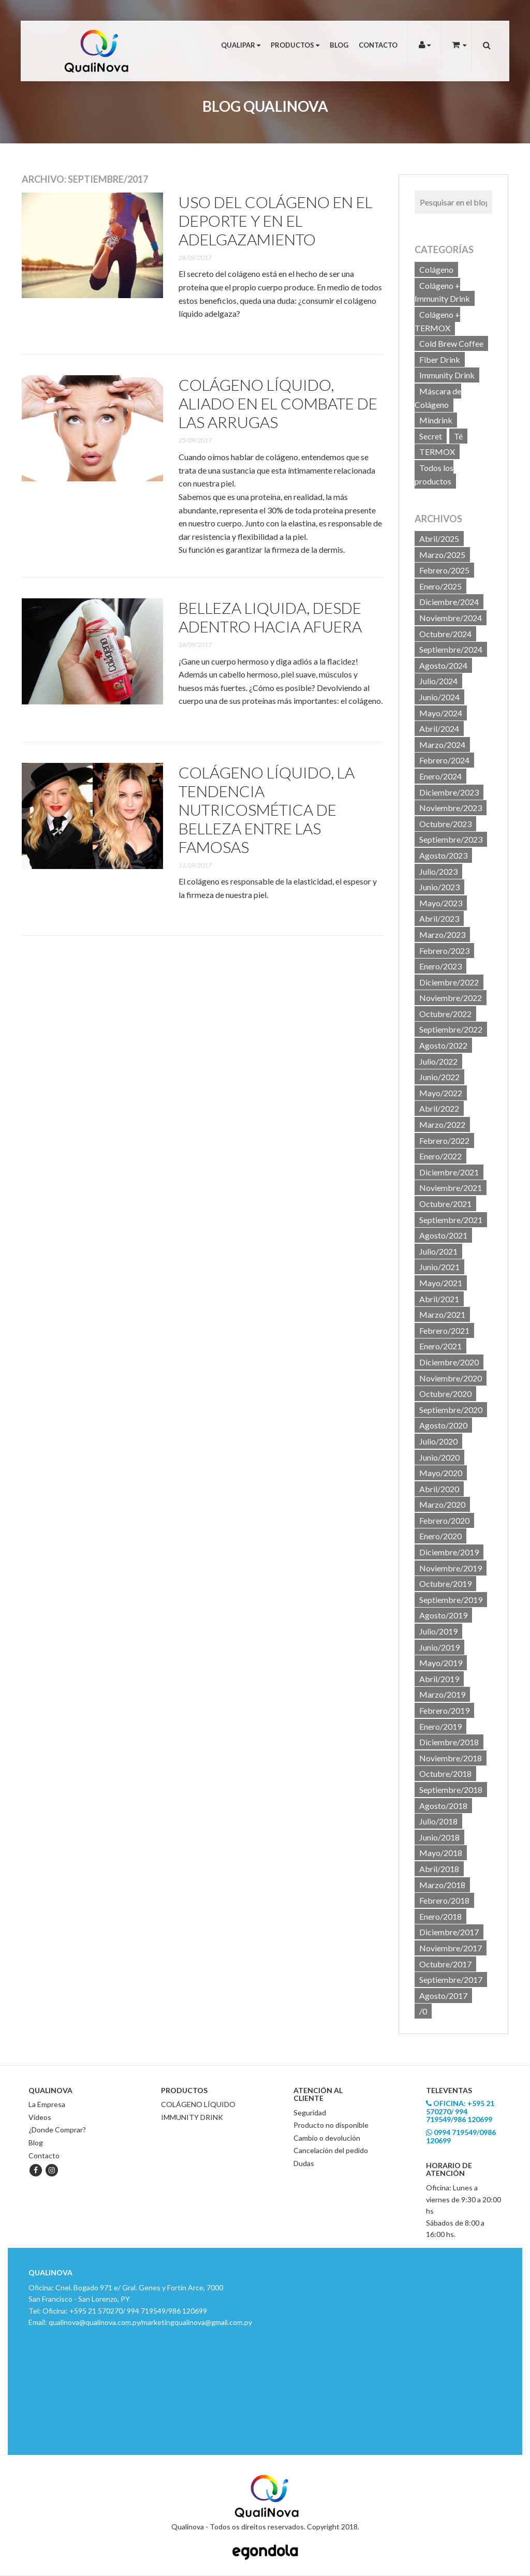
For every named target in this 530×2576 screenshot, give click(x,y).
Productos (295, 45)
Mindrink (435, 420)
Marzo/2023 (442, 934)
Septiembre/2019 (450, 1600)
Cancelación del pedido (330, 2150)
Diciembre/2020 (449, 1362)
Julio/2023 (438, 871)
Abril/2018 (439, 1869)
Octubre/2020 (445, 1394)
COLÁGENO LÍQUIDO (198, 2104)
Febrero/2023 (444, 950)
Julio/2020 (438, 1441)
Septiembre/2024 (450, 649)
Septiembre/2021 (450, 1220)
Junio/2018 (439, 1837)
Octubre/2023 (445, 824)
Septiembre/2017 (450, 1979)
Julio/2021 (438, 1251)
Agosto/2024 (443, 665)
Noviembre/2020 (450, 1378)
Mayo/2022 (440, 1093)
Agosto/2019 (443, 1615)
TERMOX (437, 452)
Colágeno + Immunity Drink (442, 292)
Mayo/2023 (440, 903)
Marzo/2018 (442, 1885)
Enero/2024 (440, 776)
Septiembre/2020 (450, 1410)
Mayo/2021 (440, 1283)
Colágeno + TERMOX (437, 321)
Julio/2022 (438, 1061)
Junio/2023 (439, 887)
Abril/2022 (439, 1108)
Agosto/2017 (443, 1995)
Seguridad (309, 2112)
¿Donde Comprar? (57, 2129)
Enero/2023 (440, 966)
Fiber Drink (439, 359)
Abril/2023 (439, 918)
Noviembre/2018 (450, 1758)
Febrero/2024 (444, 760)
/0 (423, 2011)
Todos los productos (434, 474)
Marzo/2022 (442, 1124)
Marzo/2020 (442, 1504)
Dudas (303, 2163)
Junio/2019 (439, 1647)
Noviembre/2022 (450, 998)
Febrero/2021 (444, 1330)
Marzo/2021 (442, 1314)
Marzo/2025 (442, 555)
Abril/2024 (439, 728)
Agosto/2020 (443, 1425)
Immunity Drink (447, 375)
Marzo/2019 (442, 1694)
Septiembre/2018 (450, 1789)
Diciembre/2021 (449, 1172)
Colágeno (436, 269)
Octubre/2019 (445, 1583)
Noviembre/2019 (450, 1568)
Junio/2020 (439, 1457)
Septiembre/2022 (450, 1029)
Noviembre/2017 (450, 1948)
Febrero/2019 (444, 1710)
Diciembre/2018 (449, 1742)
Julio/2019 (438, 1631)
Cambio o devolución (326, 2137)
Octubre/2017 (445, 1964)
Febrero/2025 (444, 570)
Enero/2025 (440, 586)
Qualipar (240, 45)
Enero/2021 (440, 1346)
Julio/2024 (438, 681)
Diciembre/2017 (449, 1932)
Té (458, 436)
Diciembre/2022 (449, 982)
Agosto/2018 (443, 1805)
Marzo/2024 (442, 744)
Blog (339, 45)
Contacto (378, 45)
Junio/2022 (439, 1077)
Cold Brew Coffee (451, 343)
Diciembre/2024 (449, 602)
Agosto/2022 (443, 1045)
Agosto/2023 (443, 855)
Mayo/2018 (440, 1853)
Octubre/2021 (445, 1204)
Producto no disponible (331, 2125)
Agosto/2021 (443, 1235)
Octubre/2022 (445, 1014)
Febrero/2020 (444, 1520)
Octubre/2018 (445, 1773)
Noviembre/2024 (450, 618)
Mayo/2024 (440, 713)
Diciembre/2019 (449, 1552)
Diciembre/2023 (449, 792)
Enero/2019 (440, 1726)
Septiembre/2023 (450, 839)
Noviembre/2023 (450, 808)
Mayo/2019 (440, 1663)
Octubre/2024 (445, 634)
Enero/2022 (440, 1156)
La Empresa (46, 2104)
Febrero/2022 (444, 1140)
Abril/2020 (439, 1489)
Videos (39, 2117)
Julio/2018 (438, 1821)
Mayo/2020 (440, 1473)
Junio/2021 (439, 1267)
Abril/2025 (439, 538)
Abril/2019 (439, 1679)
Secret (430, 436)
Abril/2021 (439, 1299)
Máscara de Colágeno (438, 397)
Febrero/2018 (444, 1900)
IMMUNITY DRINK (192, 2117)
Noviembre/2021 (450, 1188)
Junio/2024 (439, 697)
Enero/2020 (440, 1536)
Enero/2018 (440, 1916)
